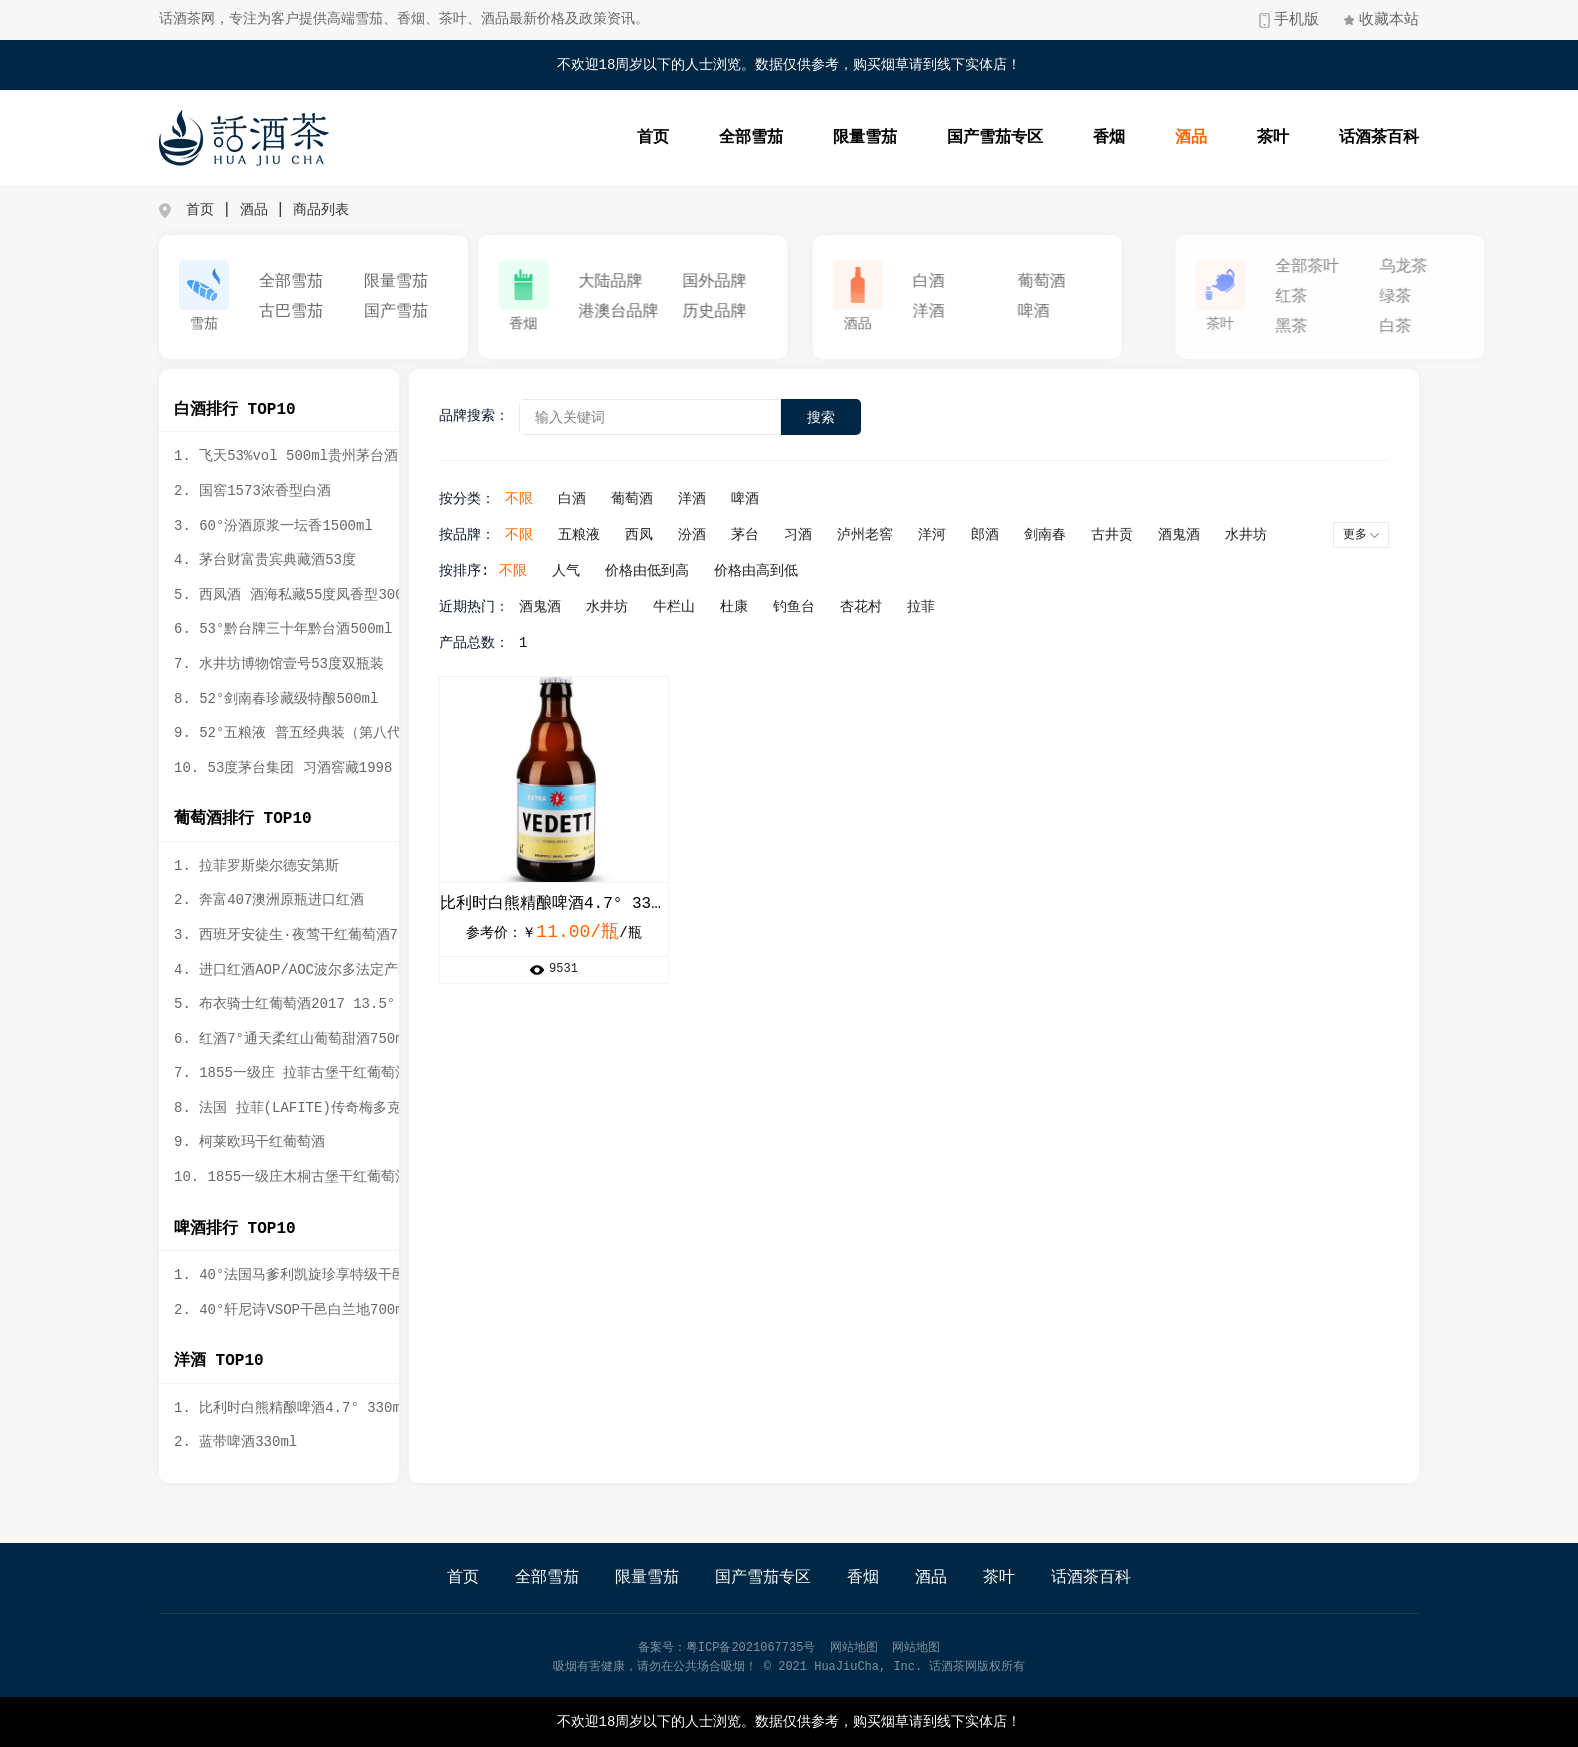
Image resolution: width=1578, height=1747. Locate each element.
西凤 (664, 535)
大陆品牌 (643, 282)
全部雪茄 (771, 138)
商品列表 (321, 210)
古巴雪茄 (299, 312)
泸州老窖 (890, 535)
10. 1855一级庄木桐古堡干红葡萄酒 (285, 1177)
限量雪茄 (885, 138)
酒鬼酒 (1204, 535)
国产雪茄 (403, 312)
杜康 (759, 607)
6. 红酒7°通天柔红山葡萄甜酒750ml (287, 1039)
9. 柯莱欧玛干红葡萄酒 (243, 1142)
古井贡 (1137, 535)
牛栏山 (699, 607)
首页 (673, 138)
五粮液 (604, 535)
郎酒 (1010, 535)
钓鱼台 (819, 607)
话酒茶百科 (1399, 138)
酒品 (1211, 138)
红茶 (1442, 297)
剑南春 (1070, 535)
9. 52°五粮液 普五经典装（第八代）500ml (309, 733)
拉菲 (946, 607)
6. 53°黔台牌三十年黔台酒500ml (277, 629)
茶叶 (1293, 138)
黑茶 (1442, 327)
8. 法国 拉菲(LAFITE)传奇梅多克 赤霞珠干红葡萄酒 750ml (367, 1108)
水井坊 (1271, 535)
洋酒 (1006, 312)
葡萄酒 (1119, 282)
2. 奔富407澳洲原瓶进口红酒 (263, 900)
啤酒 (1111, 312)
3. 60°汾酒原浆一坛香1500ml (267, 526)
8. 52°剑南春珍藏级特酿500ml (270, 699)
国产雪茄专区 (1015, 138)
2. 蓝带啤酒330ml (229, 1442)
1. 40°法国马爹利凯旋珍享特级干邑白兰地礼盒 (319, 1275)
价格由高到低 (781, 571)
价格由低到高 (672, 571)
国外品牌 (747, 282)
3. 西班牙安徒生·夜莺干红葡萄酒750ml (297, 935)
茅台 (770, 535)
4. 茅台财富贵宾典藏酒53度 (259, 560)
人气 (591, 571)
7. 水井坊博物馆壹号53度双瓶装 (273, 664)
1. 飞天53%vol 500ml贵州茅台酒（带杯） (308, 456)
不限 (544, 499)
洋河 (957, 535)
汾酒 (717, 535)
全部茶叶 (1458, 267)
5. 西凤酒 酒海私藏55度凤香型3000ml (295, 595)
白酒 (1006, 282)
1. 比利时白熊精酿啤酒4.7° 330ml (285, 1408)
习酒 (823, 535)
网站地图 (854, 1648)
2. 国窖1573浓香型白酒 (246, 491)
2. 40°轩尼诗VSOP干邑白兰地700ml (287, 1310)
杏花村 (886, 607)
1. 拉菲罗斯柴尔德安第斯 (250, 866)
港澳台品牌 (651, 312)
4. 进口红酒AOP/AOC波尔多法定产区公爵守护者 (322, 970)
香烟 (1129, 138)
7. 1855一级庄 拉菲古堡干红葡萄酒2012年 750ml (334, 1073)
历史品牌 (747, 312)
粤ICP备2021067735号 (751, 1648)
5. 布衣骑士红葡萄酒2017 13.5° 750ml (304, 1004)
